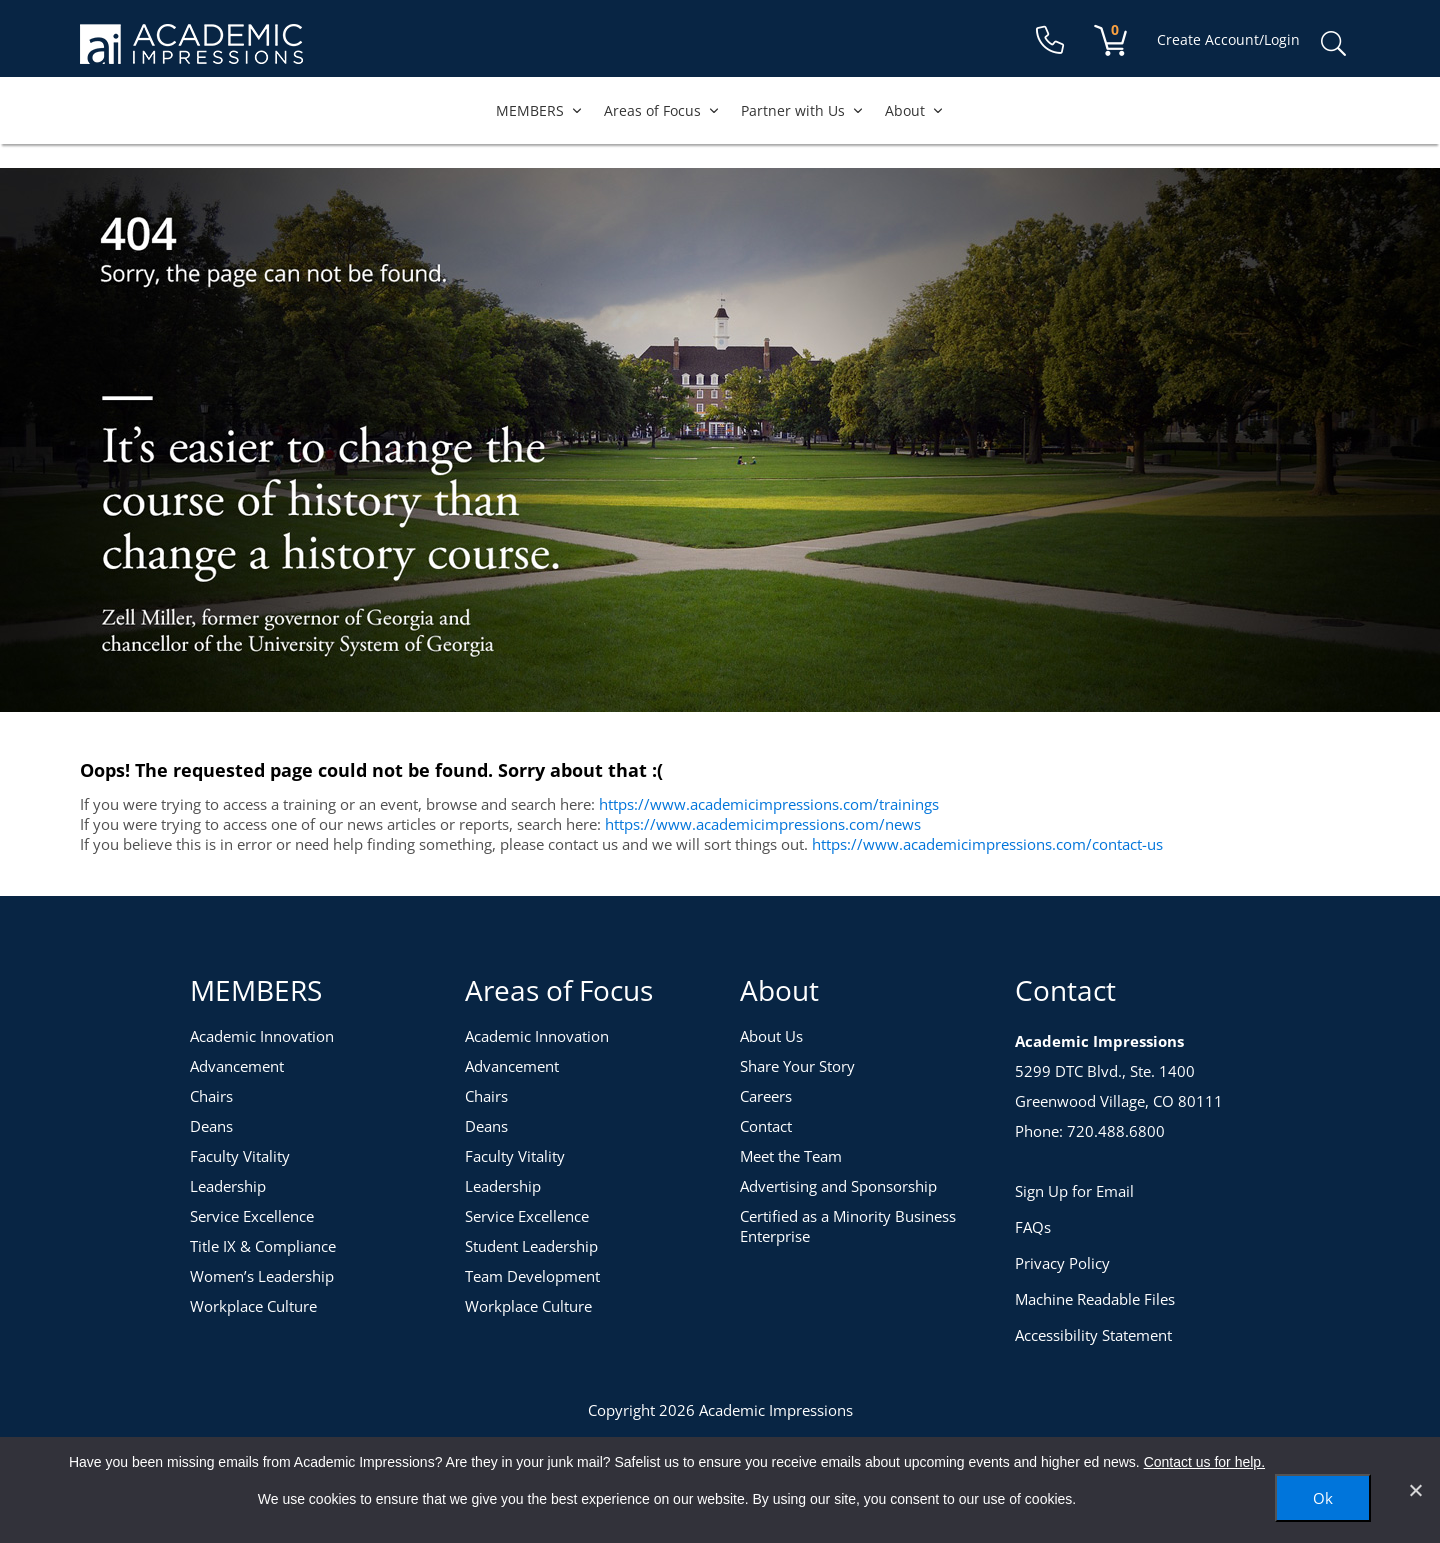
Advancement (237, 1066)
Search (1333, 44)
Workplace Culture (253, 1306)
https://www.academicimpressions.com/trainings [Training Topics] (769, 804)
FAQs (1033, 1227)
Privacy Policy (1062, 1263)
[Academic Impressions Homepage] (191, 52)
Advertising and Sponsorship (838, 1186)
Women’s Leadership (262, 1276)
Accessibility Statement (1093, 1335)
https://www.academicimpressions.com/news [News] (763, 824)
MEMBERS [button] (540, 110)
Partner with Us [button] (803, 110)
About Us (771, 1036)
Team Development (532, 1276)
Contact (766, 1126)
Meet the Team (791, 1156)
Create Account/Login (1228, 39)
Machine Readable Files (1095, 1299)
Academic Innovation (262, 1036)
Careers (766, 1096)
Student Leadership (531, 1246)
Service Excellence (252, 1216)
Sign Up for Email (1074, 1191)
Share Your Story (797, 1066)
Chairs (211, 1096)
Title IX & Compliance (263, 1246)
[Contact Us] (1050, 40)
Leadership (228, 1186)
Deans (211, 1126)
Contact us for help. (1204, 1462)
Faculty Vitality (240, 1156)
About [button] (915, 110)
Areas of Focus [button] (662, 110)
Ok (1323, 1498)
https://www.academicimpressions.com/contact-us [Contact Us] (987, 844)
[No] (1415, 1490)
